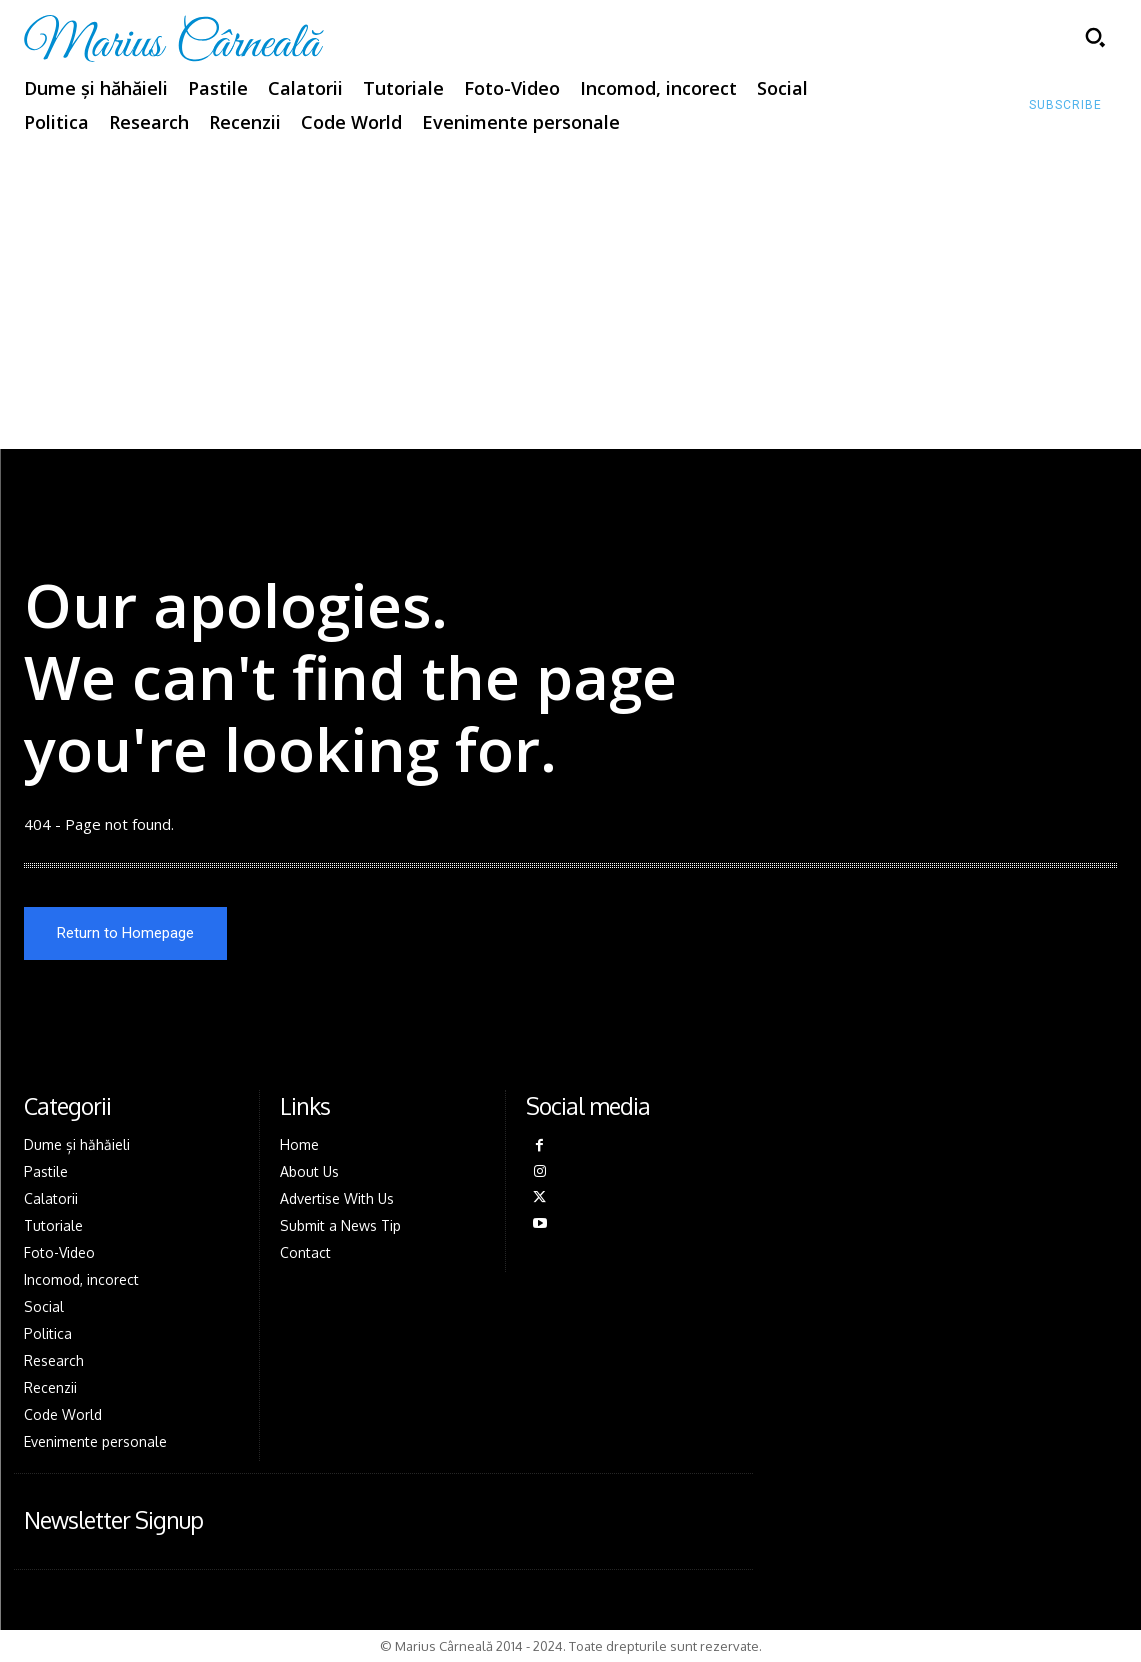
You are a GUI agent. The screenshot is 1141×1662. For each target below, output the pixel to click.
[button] (1095, 37)
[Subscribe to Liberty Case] (1065, 106)
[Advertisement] (570, 299)
